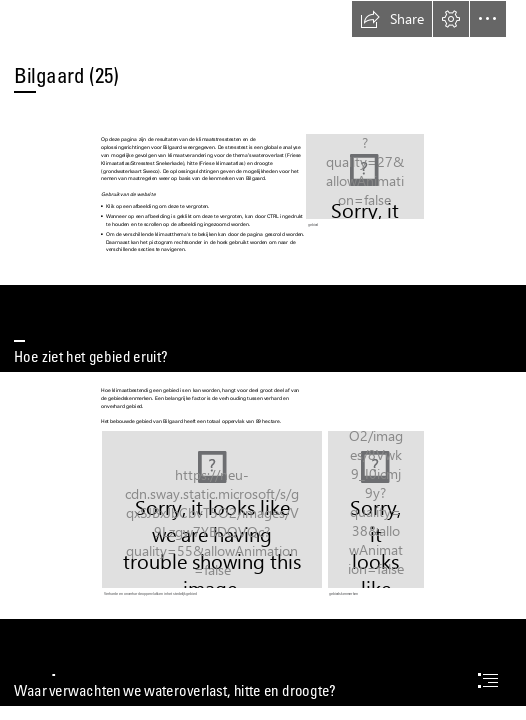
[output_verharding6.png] (212, 515)
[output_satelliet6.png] (365, 181)
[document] (263, 360)
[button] (392, 19)
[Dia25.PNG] (376, 514)
